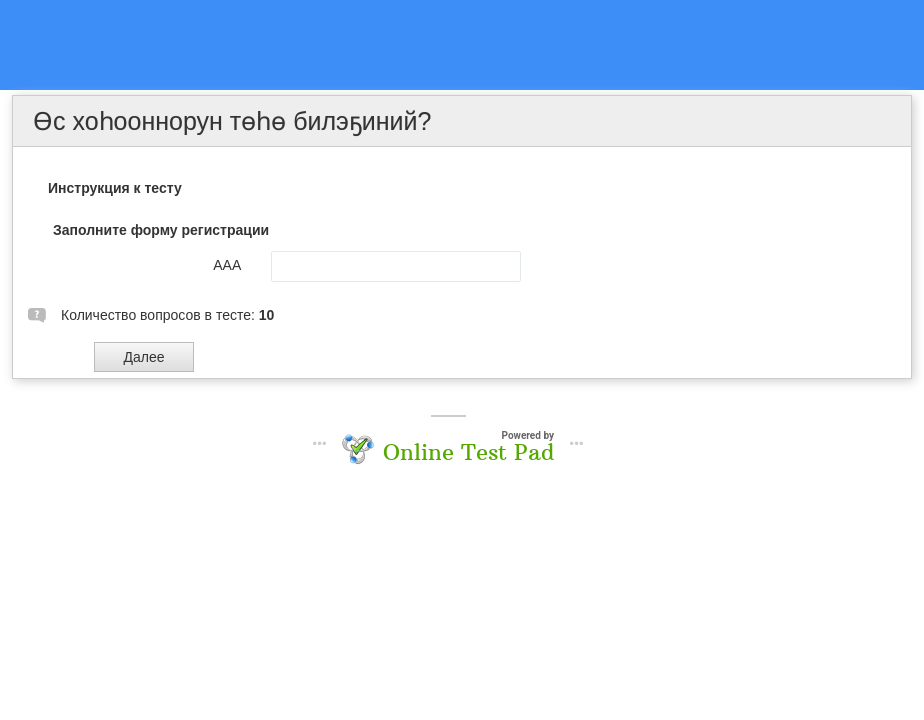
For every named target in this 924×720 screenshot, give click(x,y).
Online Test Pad (468, 452)
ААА (227, 265)
